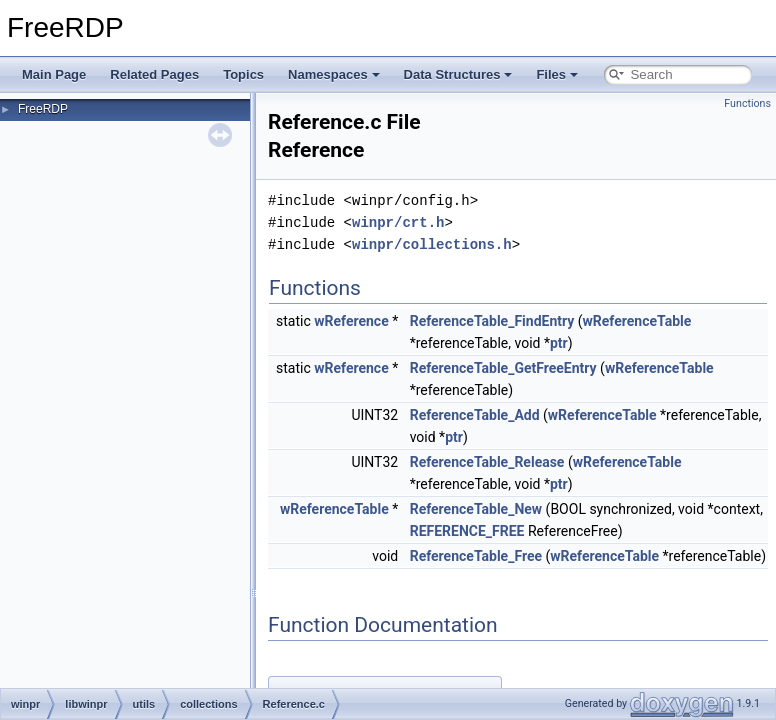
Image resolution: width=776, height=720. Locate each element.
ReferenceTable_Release (487, 462)
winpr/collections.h (432, 244)
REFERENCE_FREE (467, 531)
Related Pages (154, 74)
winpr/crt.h (398, 222)
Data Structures (458, 74)
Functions (747, 103)
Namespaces (334, 74)
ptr (559, 343)
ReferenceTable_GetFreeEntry (503, 368)
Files (557, 74)
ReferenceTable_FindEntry (492, 321)
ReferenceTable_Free (476, 556)
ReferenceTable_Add (475, 415)
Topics (243, 74)
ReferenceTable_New (476, 509)
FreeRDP (43, 109)
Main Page (54, 74)
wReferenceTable (637, 321)
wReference (351, 321)
